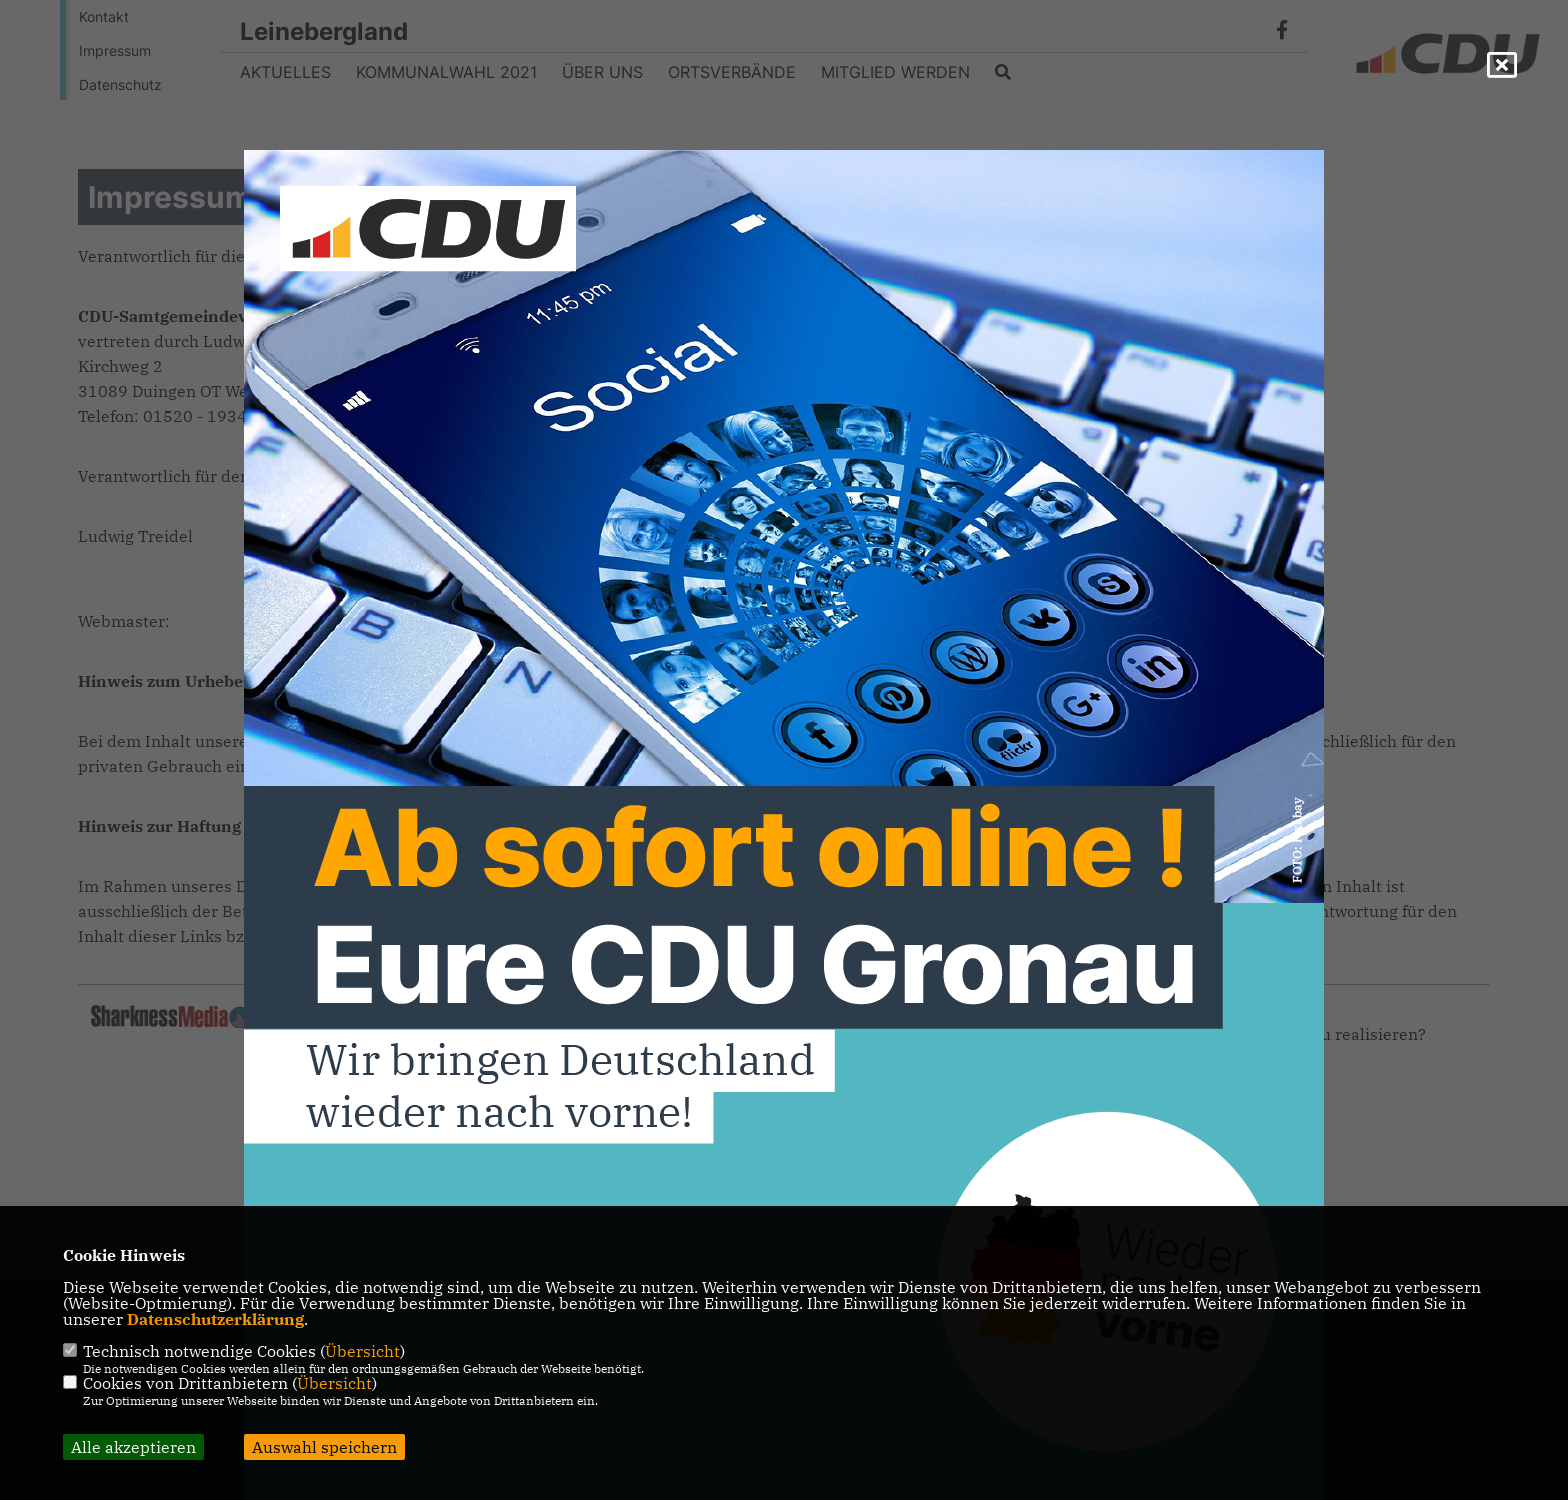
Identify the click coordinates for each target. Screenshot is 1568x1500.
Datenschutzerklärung (215, 1319)
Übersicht (362, 1351)
